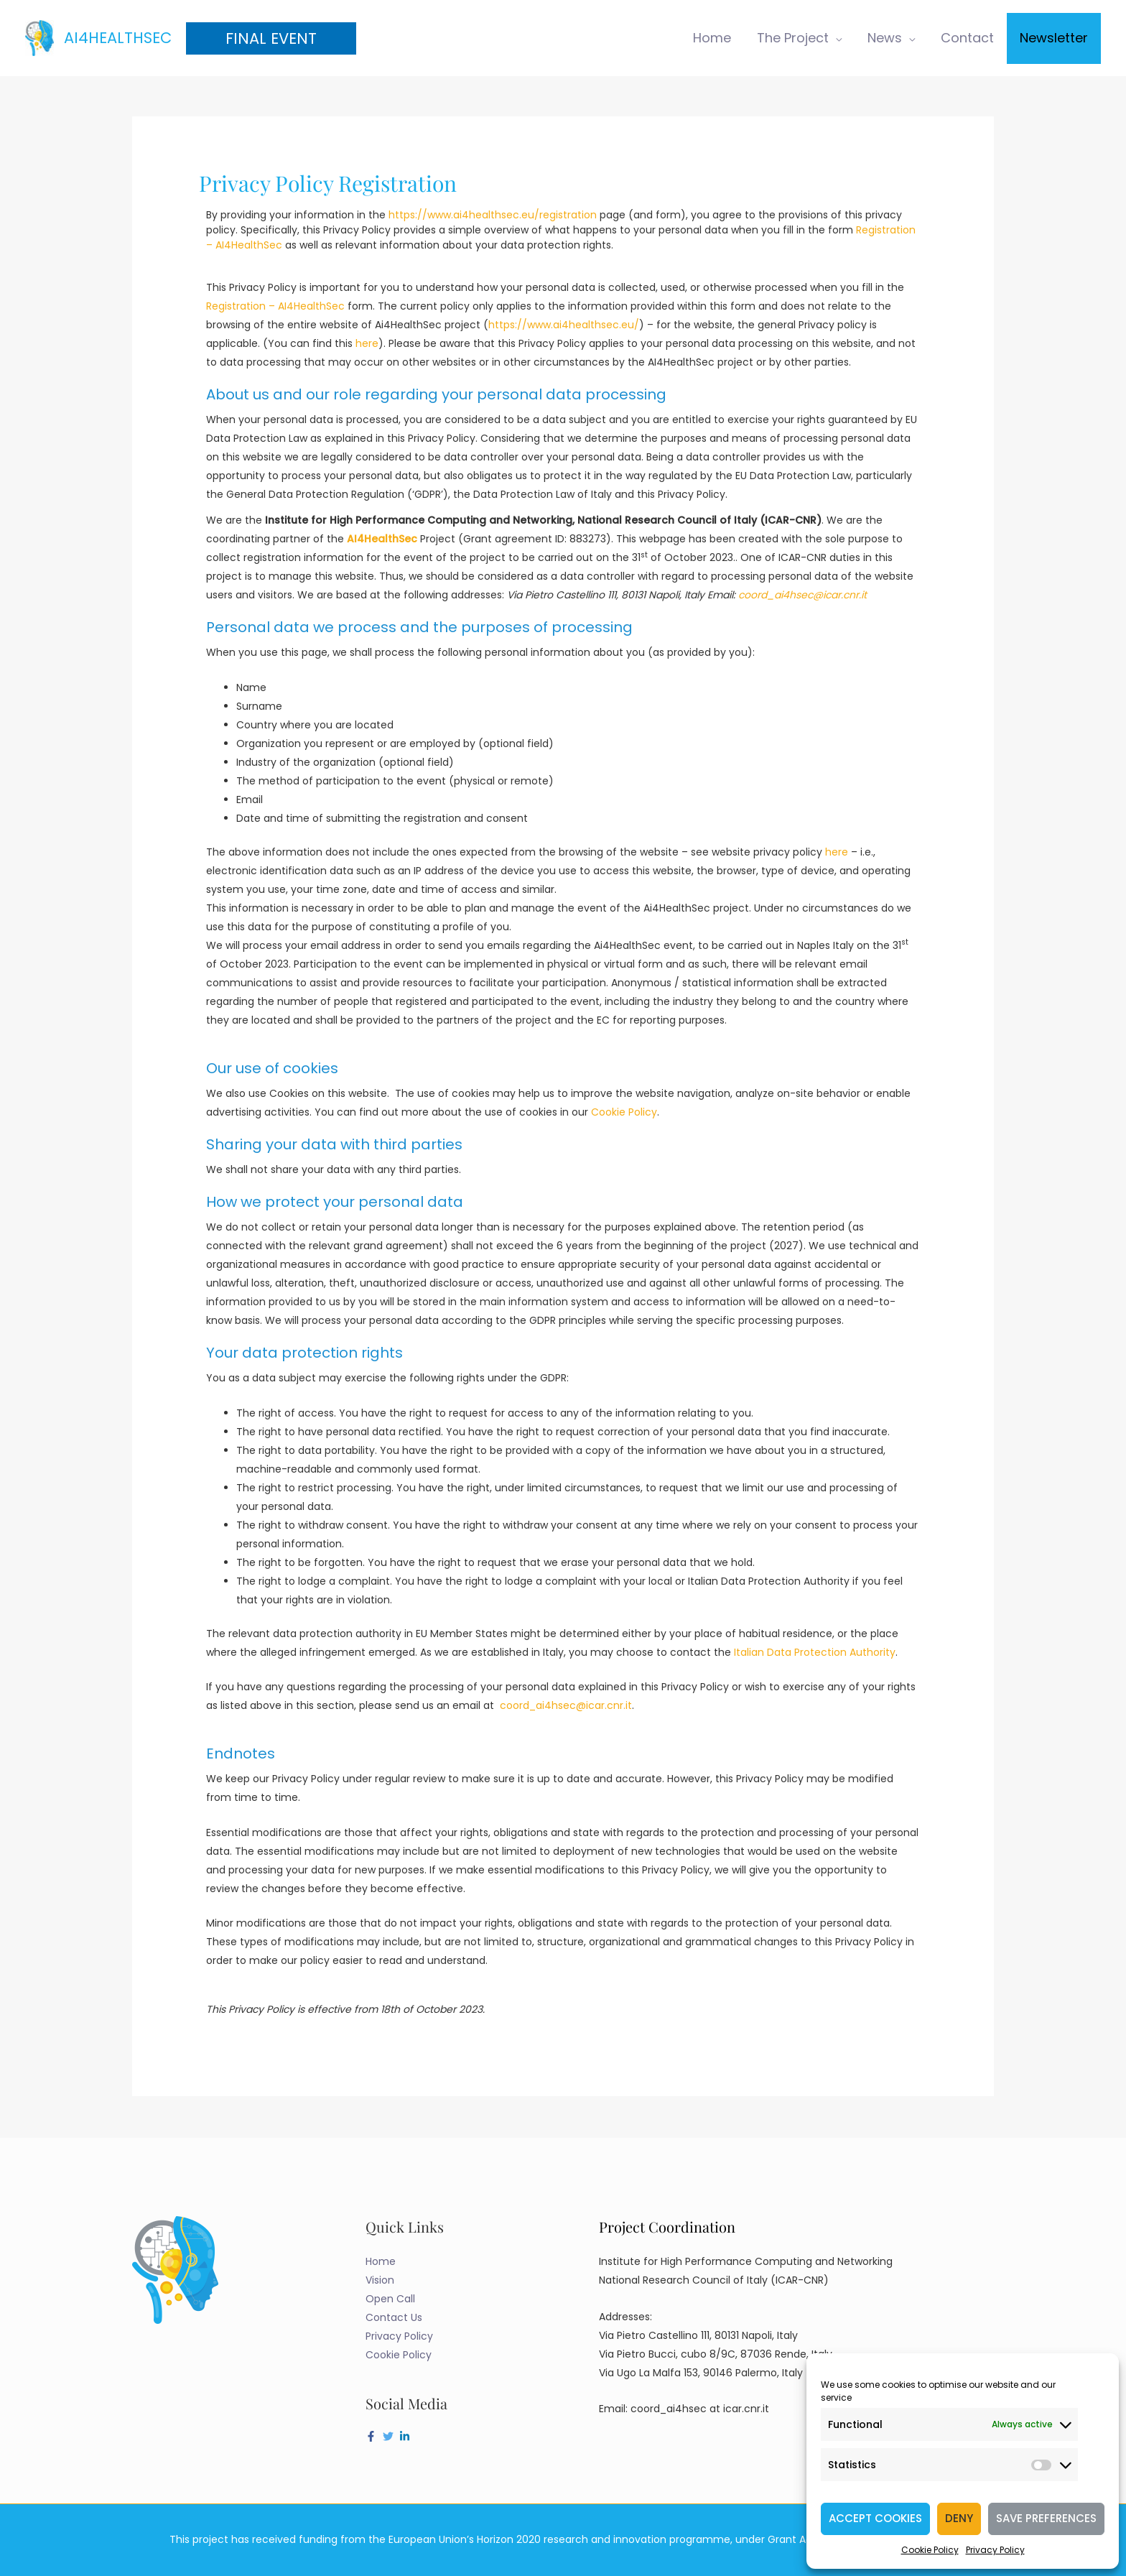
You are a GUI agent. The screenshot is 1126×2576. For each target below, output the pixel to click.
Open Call (390, 2299)
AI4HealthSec (118, 37)
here (366, 343)
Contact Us (394, 2317)
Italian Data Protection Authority (814, 1652)
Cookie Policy (930, 2550)
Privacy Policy (995, 2550)
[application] (835, 38)
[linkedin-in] (406, 2436)
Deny (959, 2518)
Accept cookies (875, 2518)
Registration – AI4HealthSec (275, 306)
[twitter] (390, 2436)
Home (381, 2261)
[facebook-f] (373, 2436)
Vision (380, 2280)
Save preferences (1046, 2518)
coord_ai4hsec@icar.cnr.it (566, 1705)
